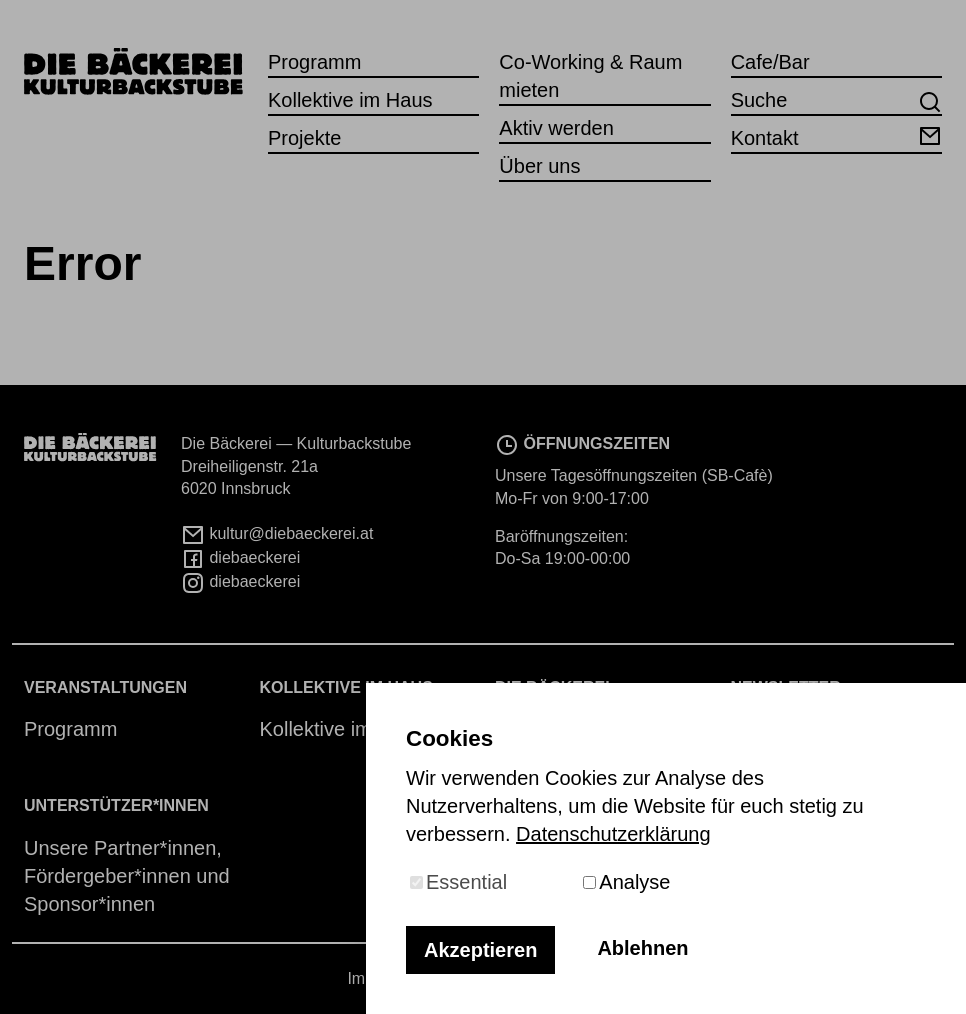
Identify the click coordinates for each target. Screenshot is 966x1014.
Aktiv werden (556, 128)
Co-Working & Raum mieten (590, 76)
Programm (314, 62)
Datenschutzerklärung (613, 834)
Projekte (304, 138)
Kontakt (836, 136)
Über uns (539, 166)
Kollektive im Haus (350, 100)
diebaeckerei (240, 557)
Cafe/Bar (770, 62)
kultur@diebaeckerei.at (277, 533)
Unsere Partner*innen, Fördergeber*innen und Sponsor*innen (127, 876)
